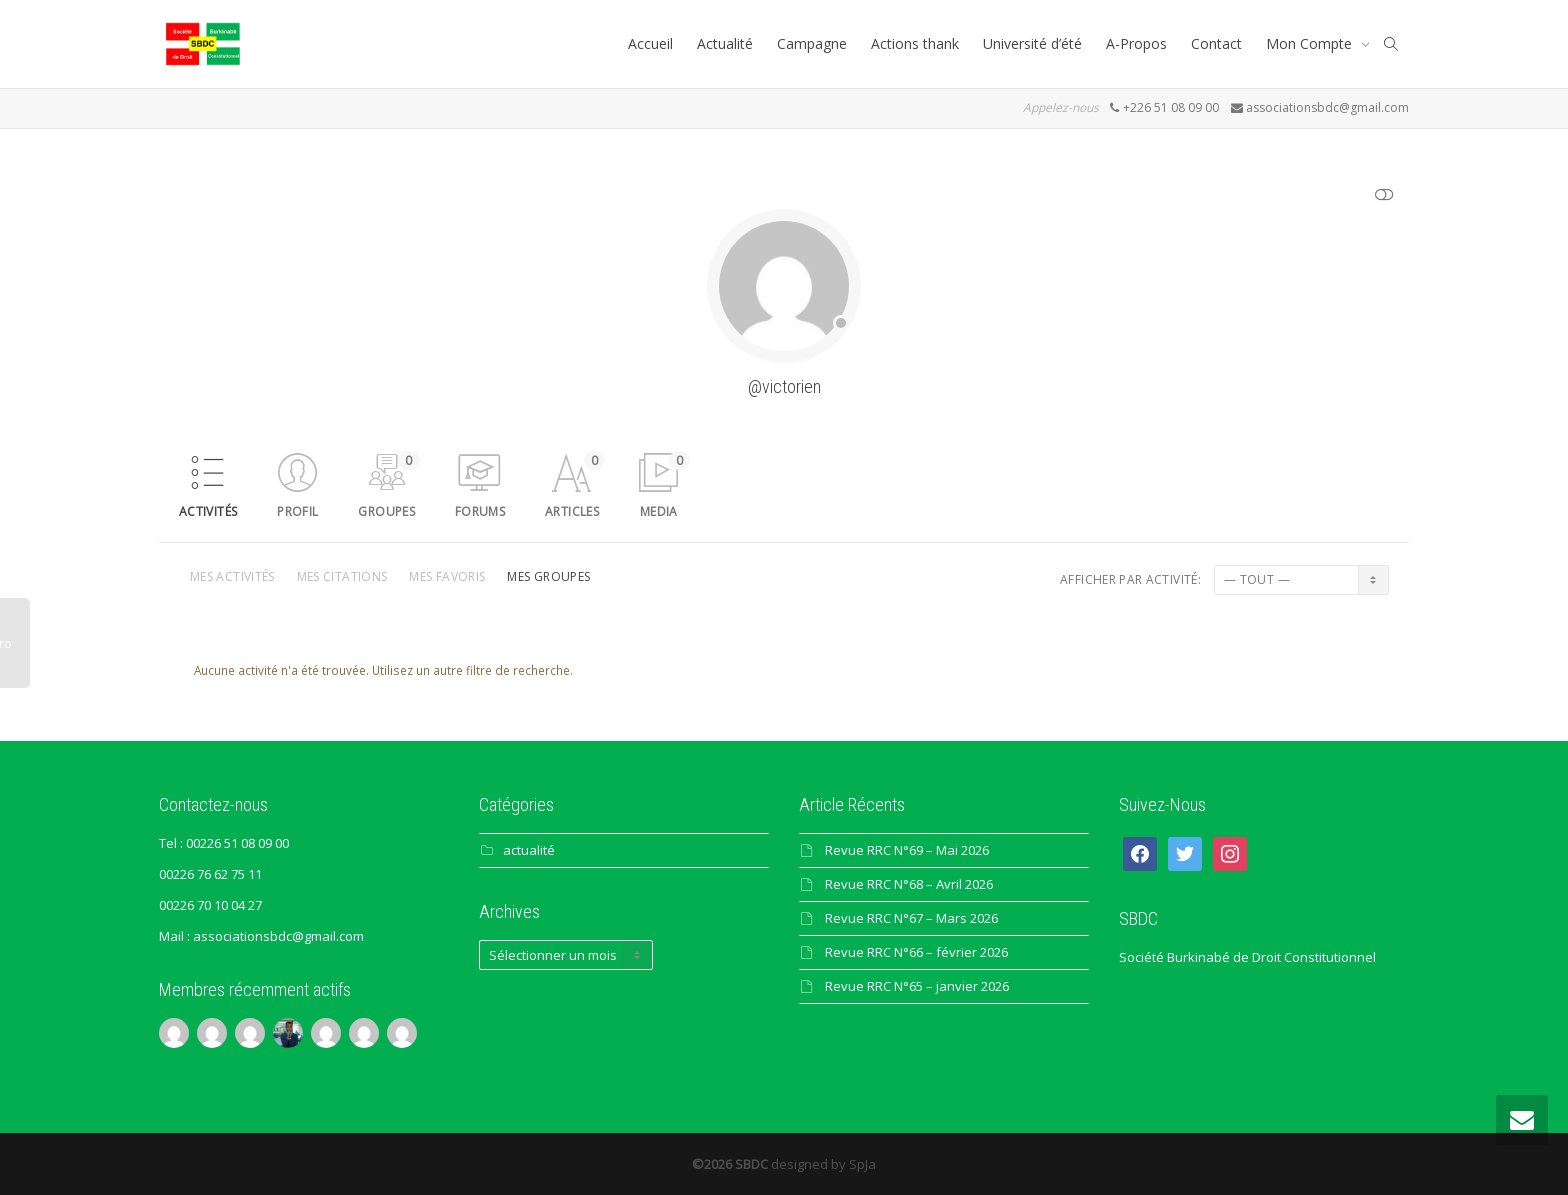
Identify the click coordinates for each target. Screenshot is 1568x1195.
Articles (575, 485)
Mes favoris (447, 576)
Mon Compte (1311, 43)
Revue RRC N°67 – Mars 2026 (911, 918)
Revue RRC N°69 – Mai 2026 (907, 850)
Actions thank (915, 43)
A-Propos (1136, 43)
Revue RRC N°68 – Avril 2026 (909, 884)
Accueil (650, 43)
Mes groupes (548, 576)
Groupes (388, 485)
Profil (297, 511)
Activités (208, 511)
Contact (1216, 43)
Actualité (725, 43)
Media (665, 485)
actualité (529, 850)
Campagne (812, 43)
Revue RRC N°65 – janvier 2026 (917, 986)
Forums (480, 511)
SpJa (862, 1164)
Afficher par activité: (1130, 579)
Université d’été (1032, 43)
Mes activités (232, 576)
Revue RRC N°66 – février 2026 (916, 952)
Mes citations (342, 576)
